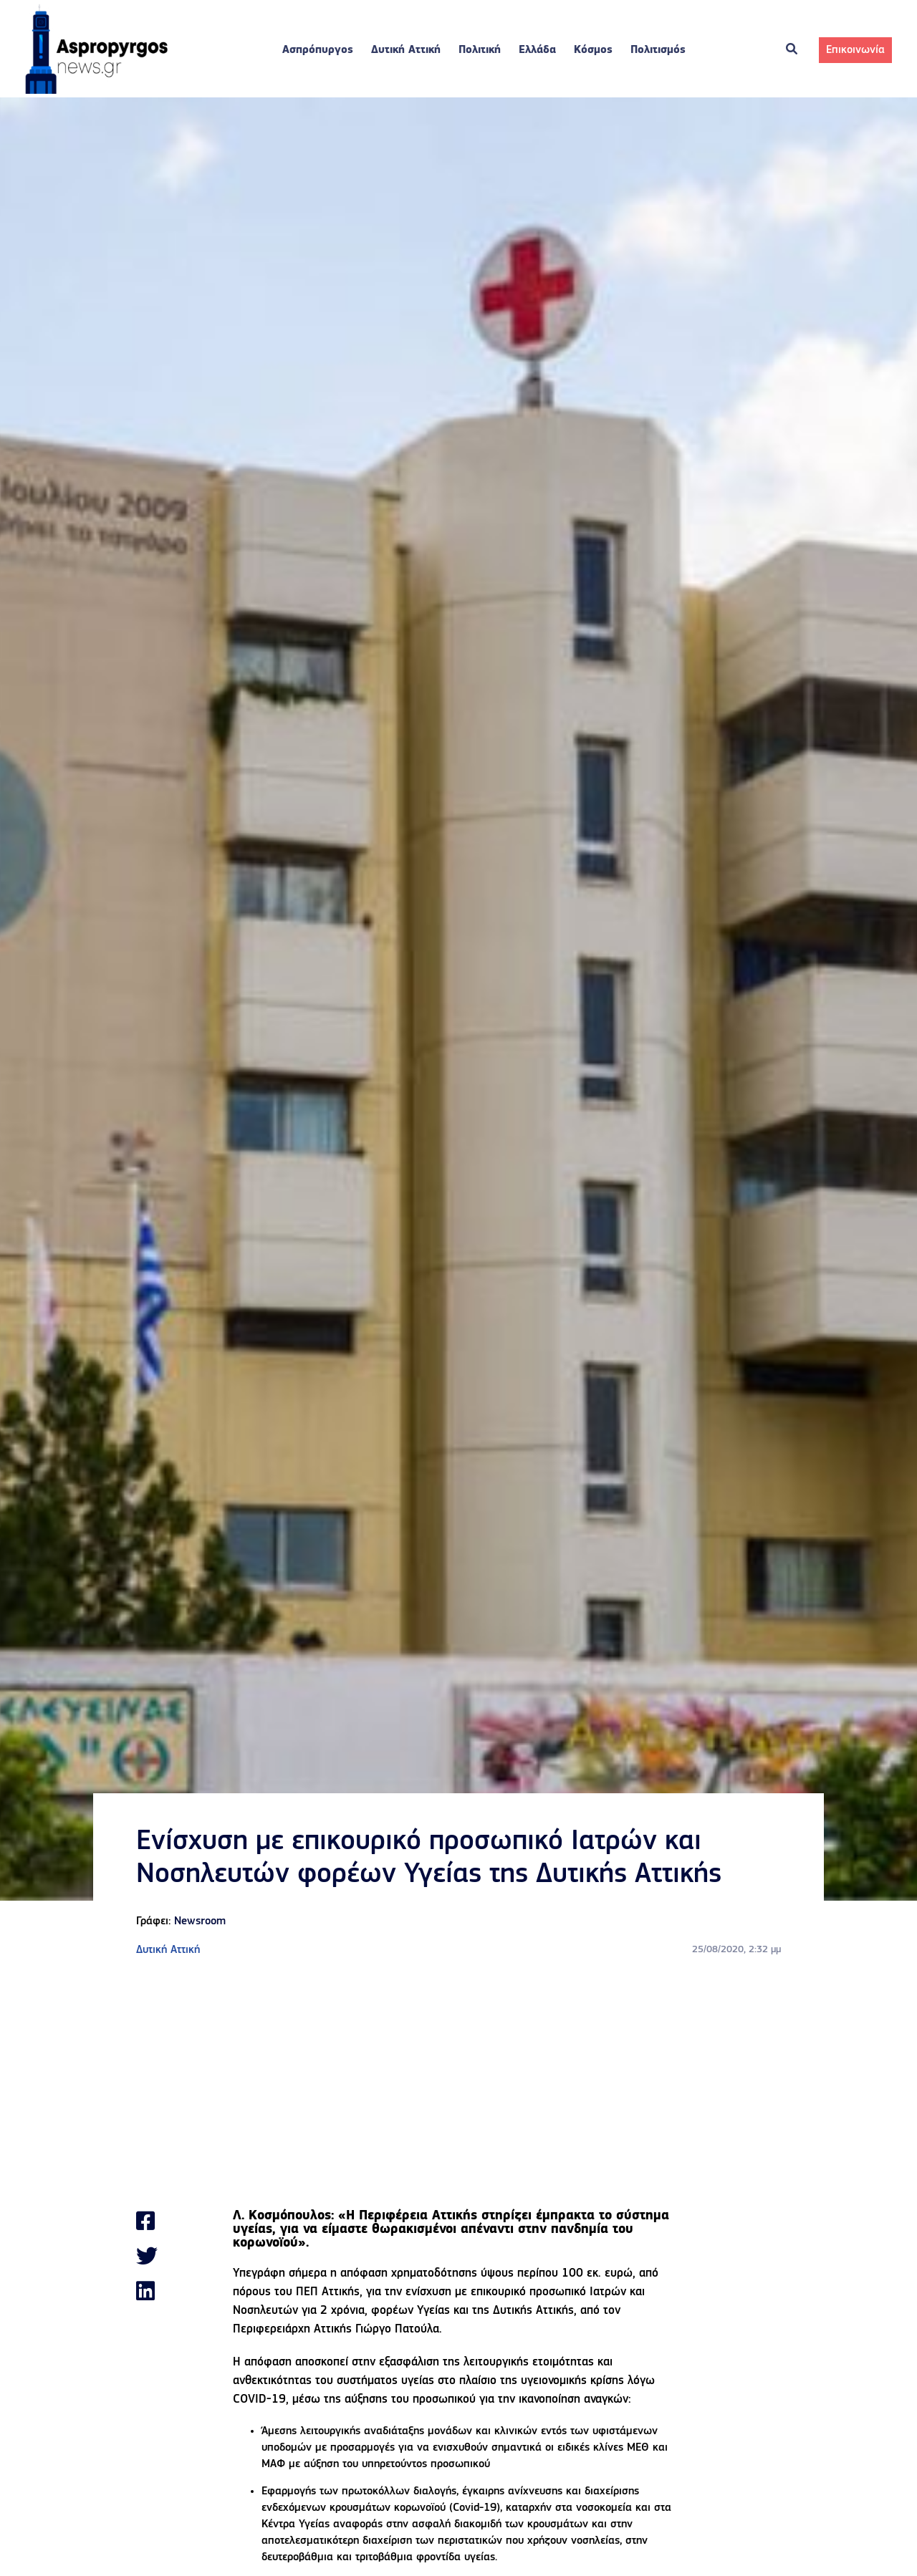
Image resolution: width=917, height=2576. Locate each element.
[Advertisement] (458, 2084)
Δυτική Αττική (406, 50)
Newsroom (200, 1921)
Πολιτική (479, 50)
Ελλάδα (537, 50)
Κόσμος (593, 50)
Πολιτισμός (658, 50)
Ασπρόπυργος (317, 50)
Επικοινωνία (855, 50)
